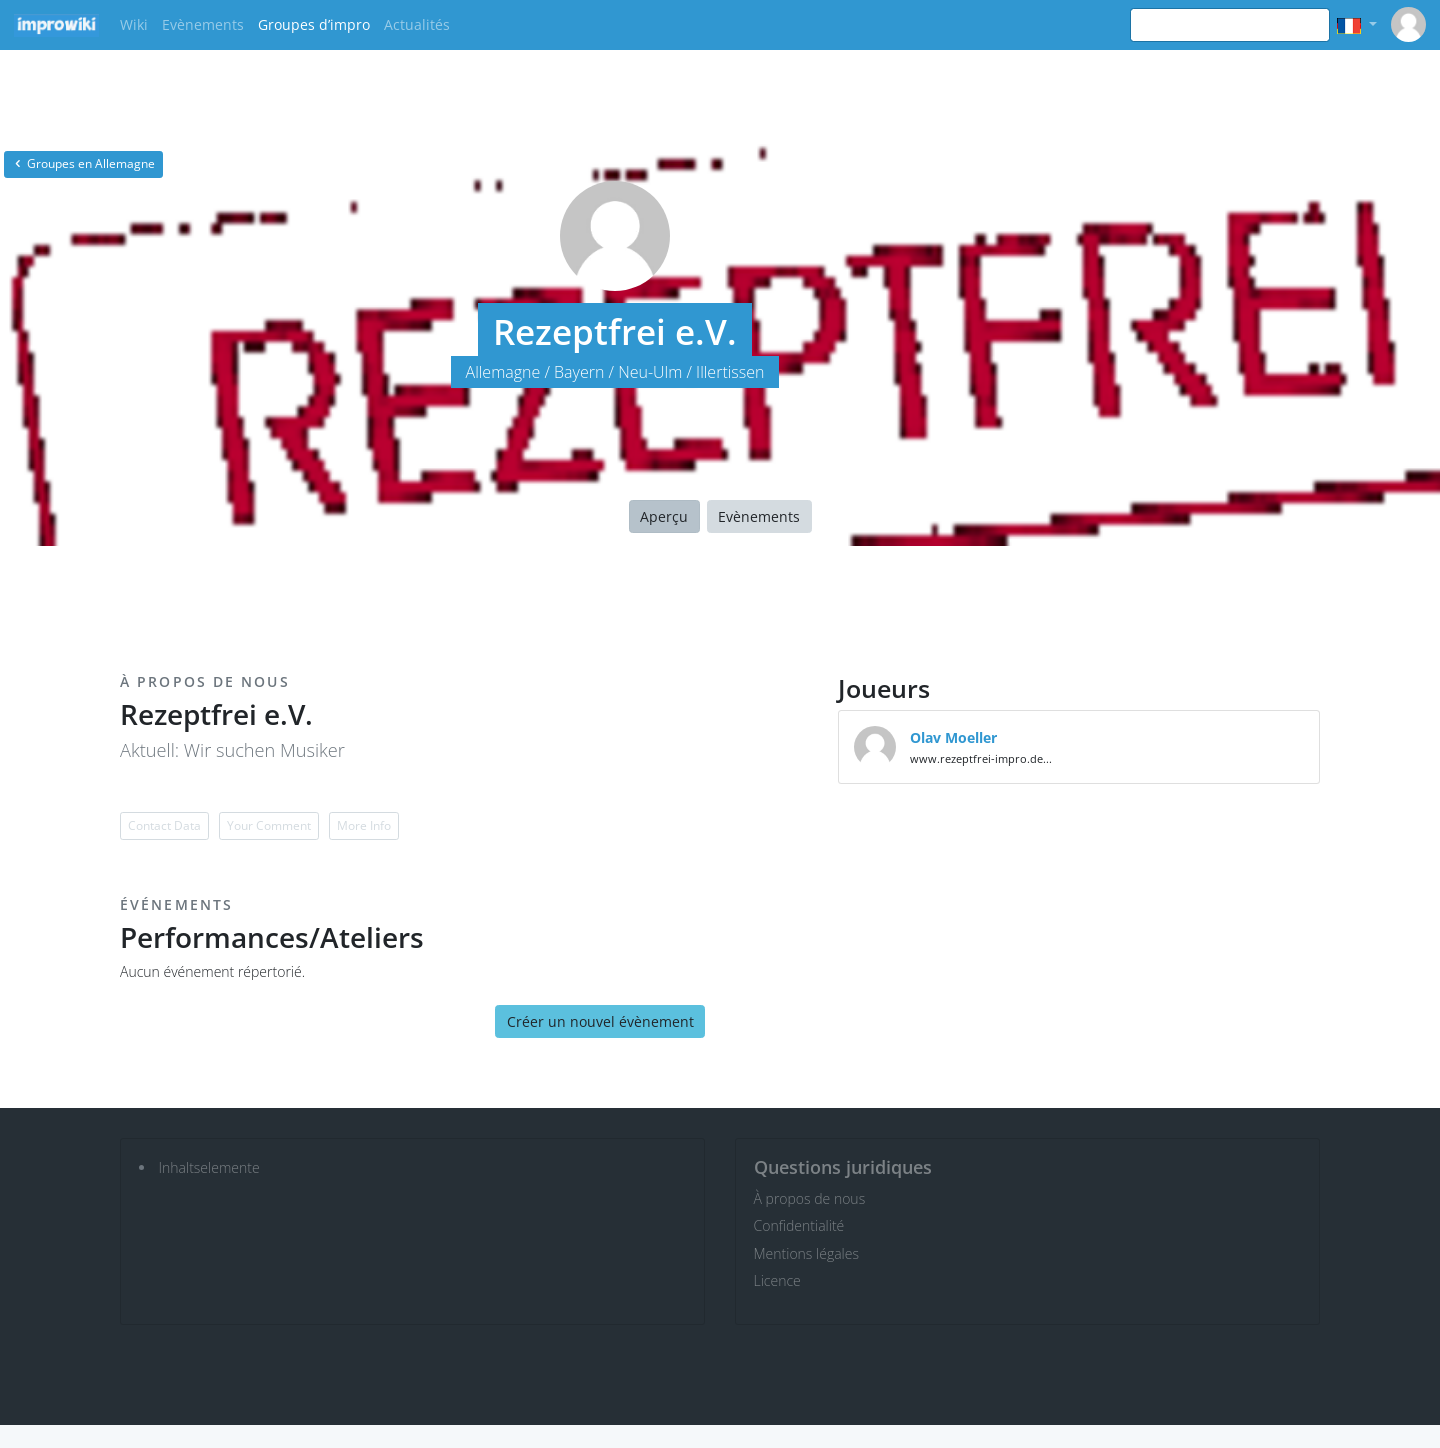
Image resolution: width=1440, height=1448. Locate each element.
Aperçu (664, 516)
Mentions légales (806, 1253)
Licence (777, 1280)
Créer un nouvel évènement (600, 1021)
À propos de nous (810, 1198)
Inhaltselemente (209, 1167)
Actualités (417, 24)
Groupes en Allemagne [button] (83, 163)
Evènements (203, 24)
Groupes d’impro (314, 24)
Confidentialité (799, 1225)
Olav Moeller (953, 737)
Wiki (134, 24)
